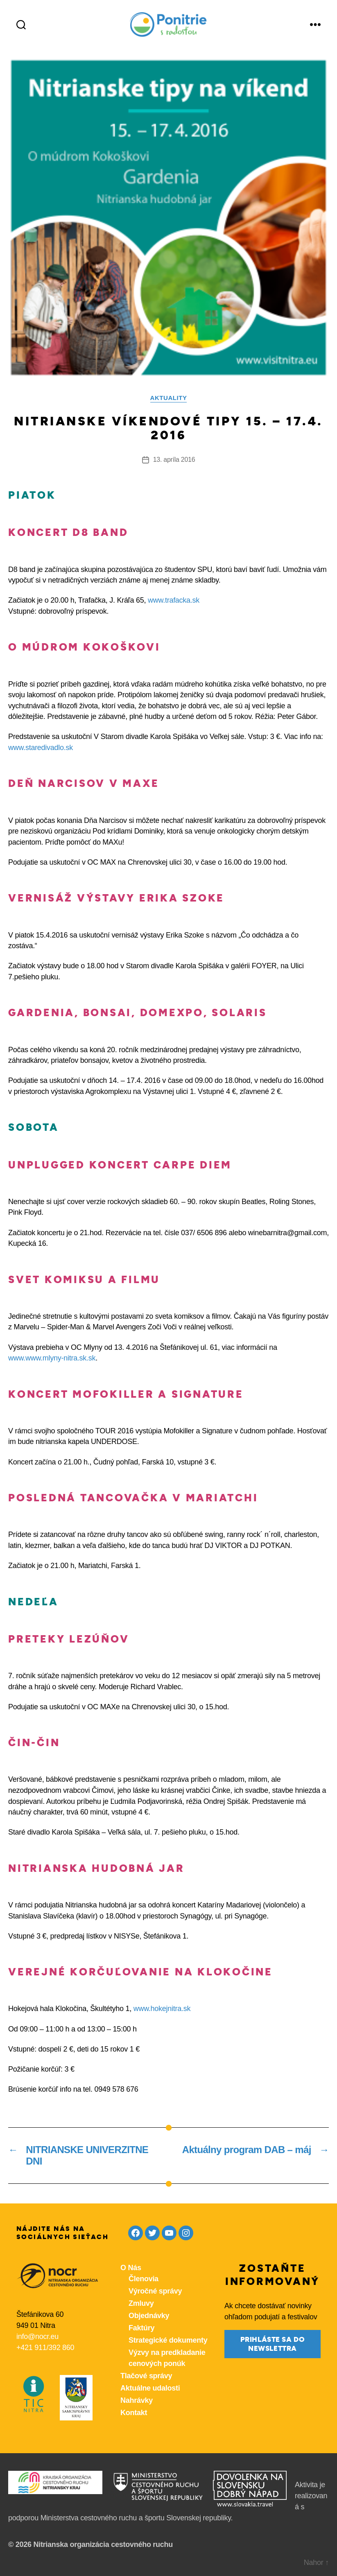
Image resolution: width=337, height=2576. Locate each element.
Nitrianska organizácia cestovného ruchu (103, 2544)
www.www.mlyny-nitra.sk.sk (51, 1358)
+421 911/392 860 (45, 2347)
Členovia (143, 2279)
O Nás (130, 2268)
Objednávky (149, 2316)
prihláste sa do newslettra (272, 2344)
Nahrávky (136, 2400)
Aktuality (168, 397)
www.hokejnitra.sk (161, 2008)
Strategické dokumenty (168, 2340)
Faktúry (141, 2328)
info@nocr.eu (37, 2336)
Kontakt (133, 2413)
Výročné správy (155, 2291)
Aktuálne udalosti (150, 2388)
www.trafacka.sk (173, 600)
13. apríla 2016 (174, 459)
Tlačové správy (146, 2376)
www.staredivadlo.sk (40, 747)
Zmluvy (141, 2303)
